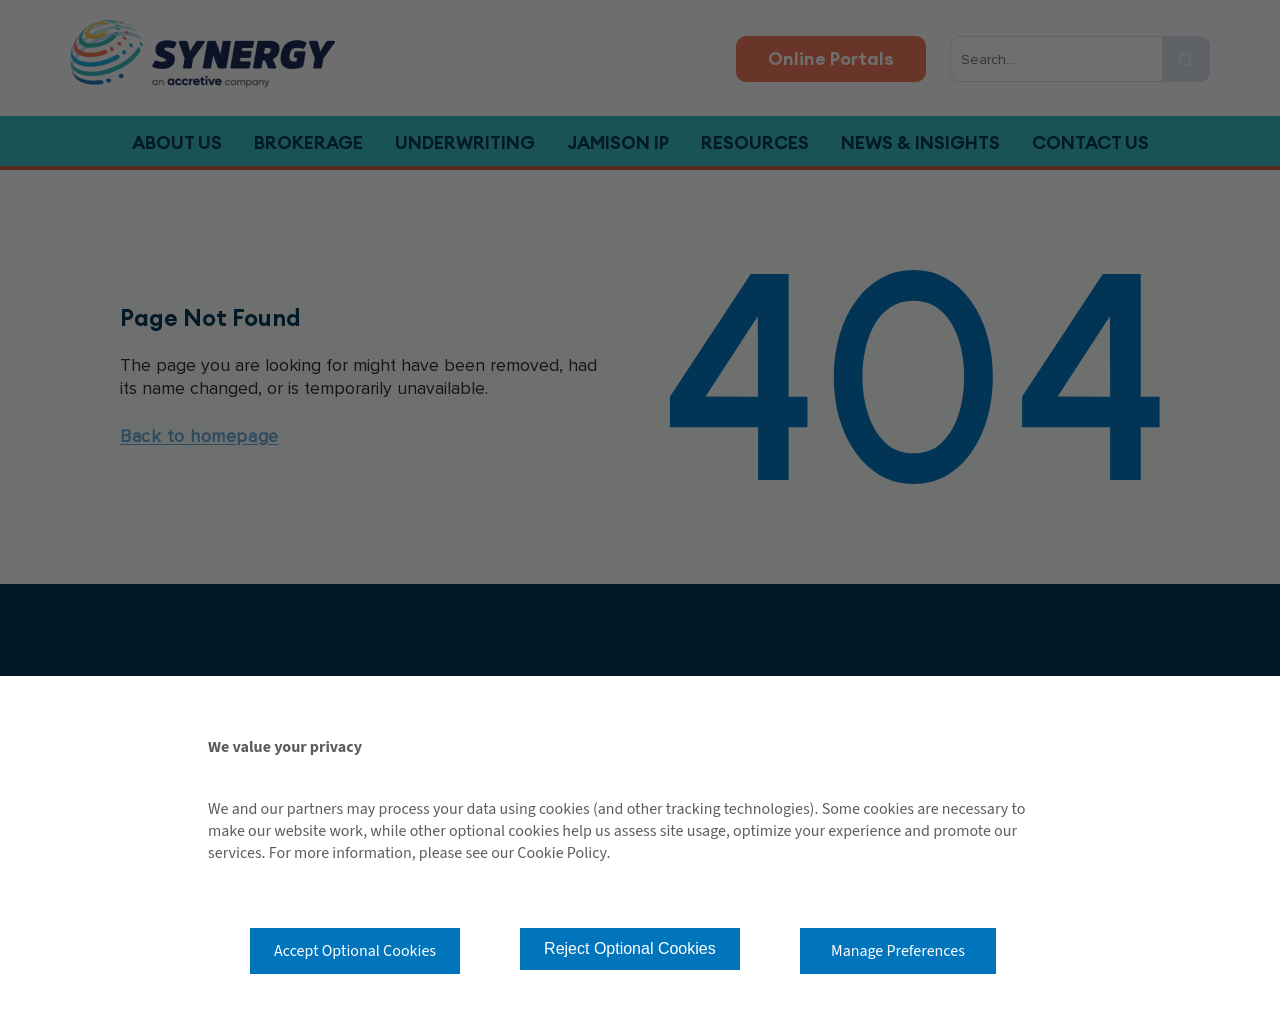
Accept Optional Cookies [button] (355, 951)
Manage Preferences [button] (898, 951)
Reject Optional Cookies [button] (630, 948)
